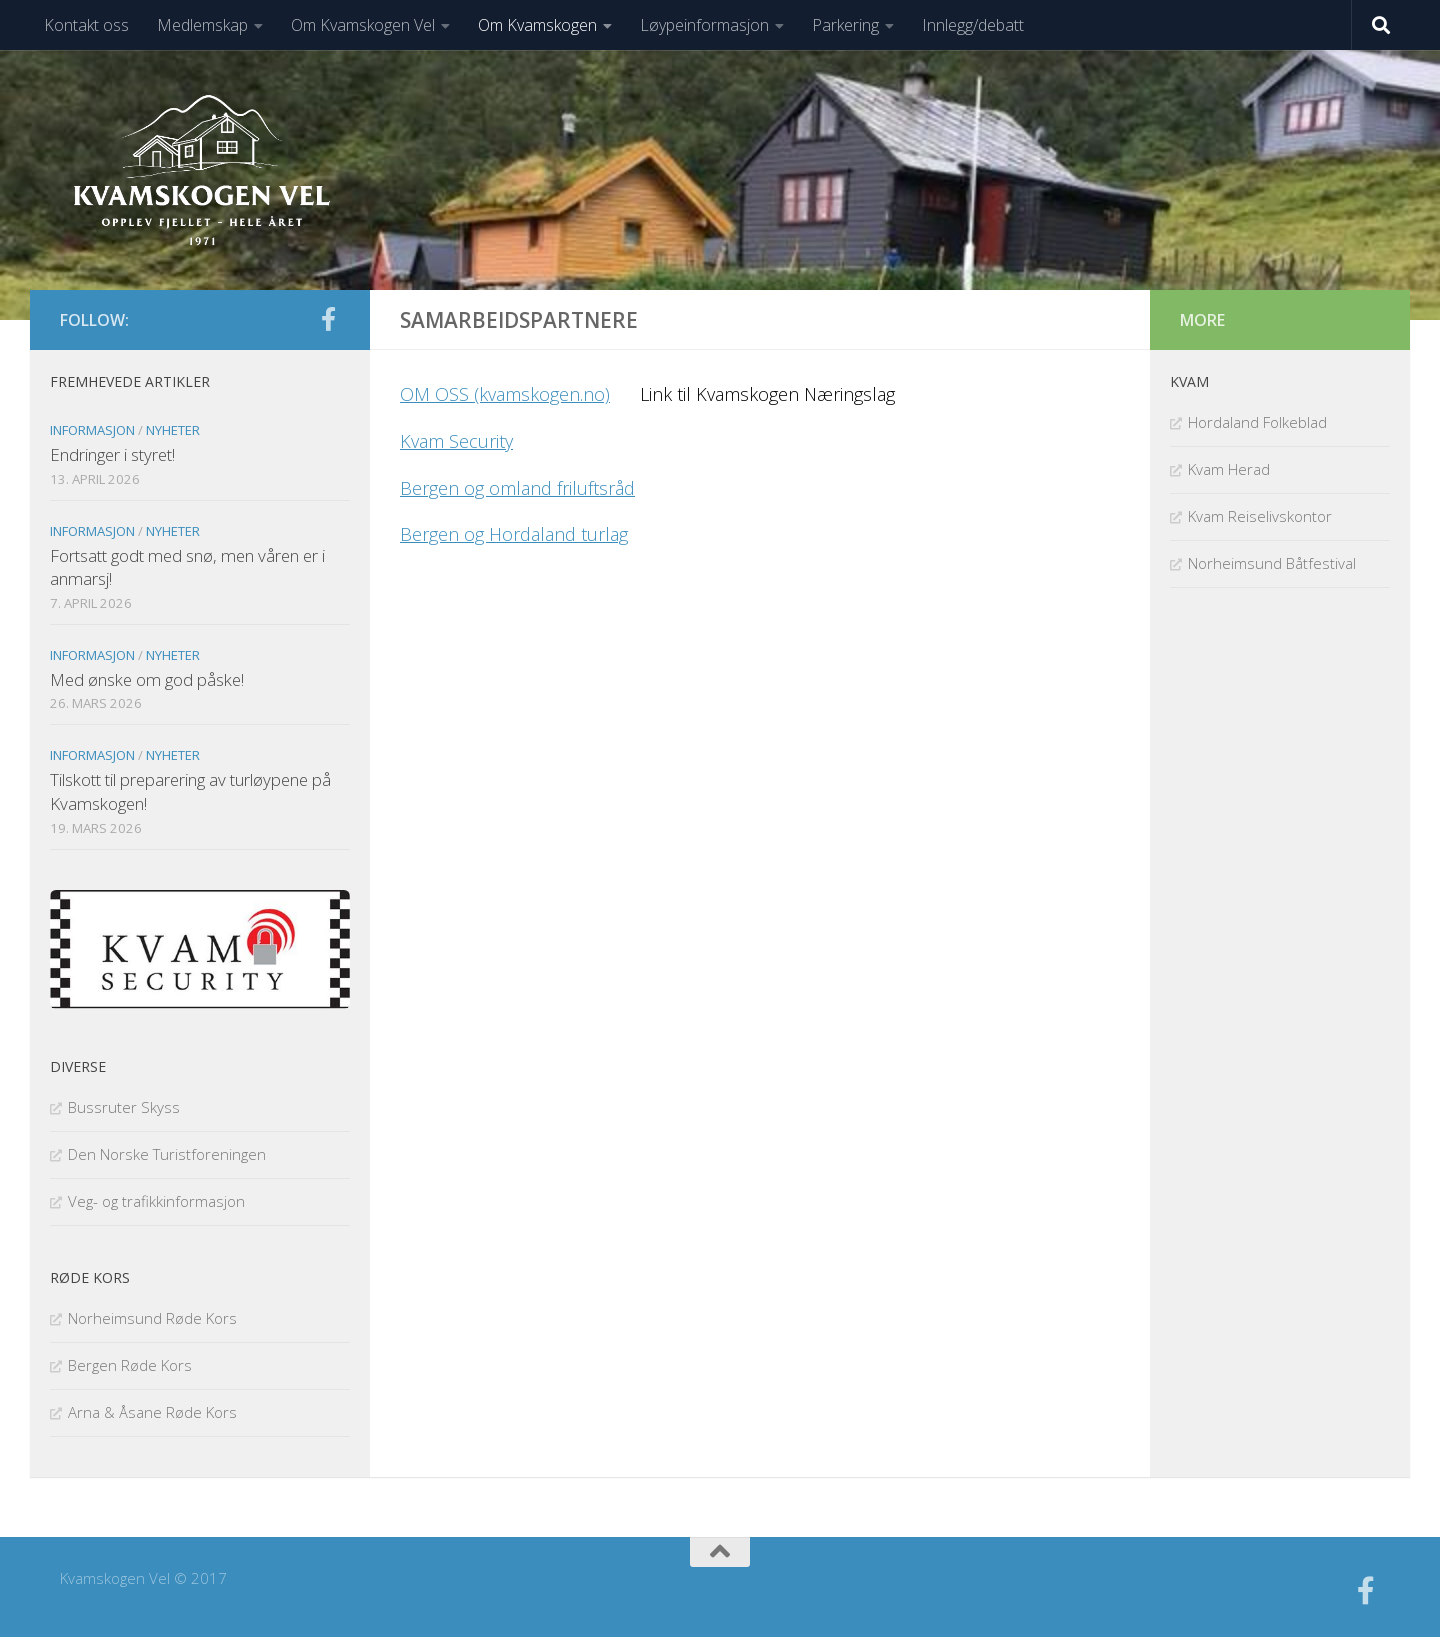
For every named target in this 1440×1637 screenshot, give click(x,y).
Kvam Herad (1229, 469)
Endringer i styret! (112, 454)
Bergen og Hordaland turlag (514, 534)
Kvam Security (456, 441)
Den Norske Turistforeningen (167, 1154)
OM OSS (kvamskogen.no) (505, 394)
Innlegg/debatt (973, 25)
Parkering (845, 25)
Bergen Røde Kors (130, 1365)
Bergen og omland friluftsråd (517, 488)
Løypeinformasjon (704, 25)
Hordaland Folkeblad (1257, 422)
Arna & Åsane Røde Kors (152, 1412)
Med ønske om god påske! (147, 679)
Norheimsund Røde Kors (152, 1318)
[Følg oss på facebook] (328, 319)
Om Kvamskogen (537, 25)
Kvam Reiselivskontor (1260, 516)
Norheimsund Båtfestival (1272, 563)
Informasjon (92, 430)
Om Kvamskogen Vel (363, 25)
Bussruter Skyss (124, 1107)
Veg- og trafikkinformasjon (156, 1201)
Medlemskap (202, 25)
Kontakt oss (86, 25)
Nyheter (173, 430)
